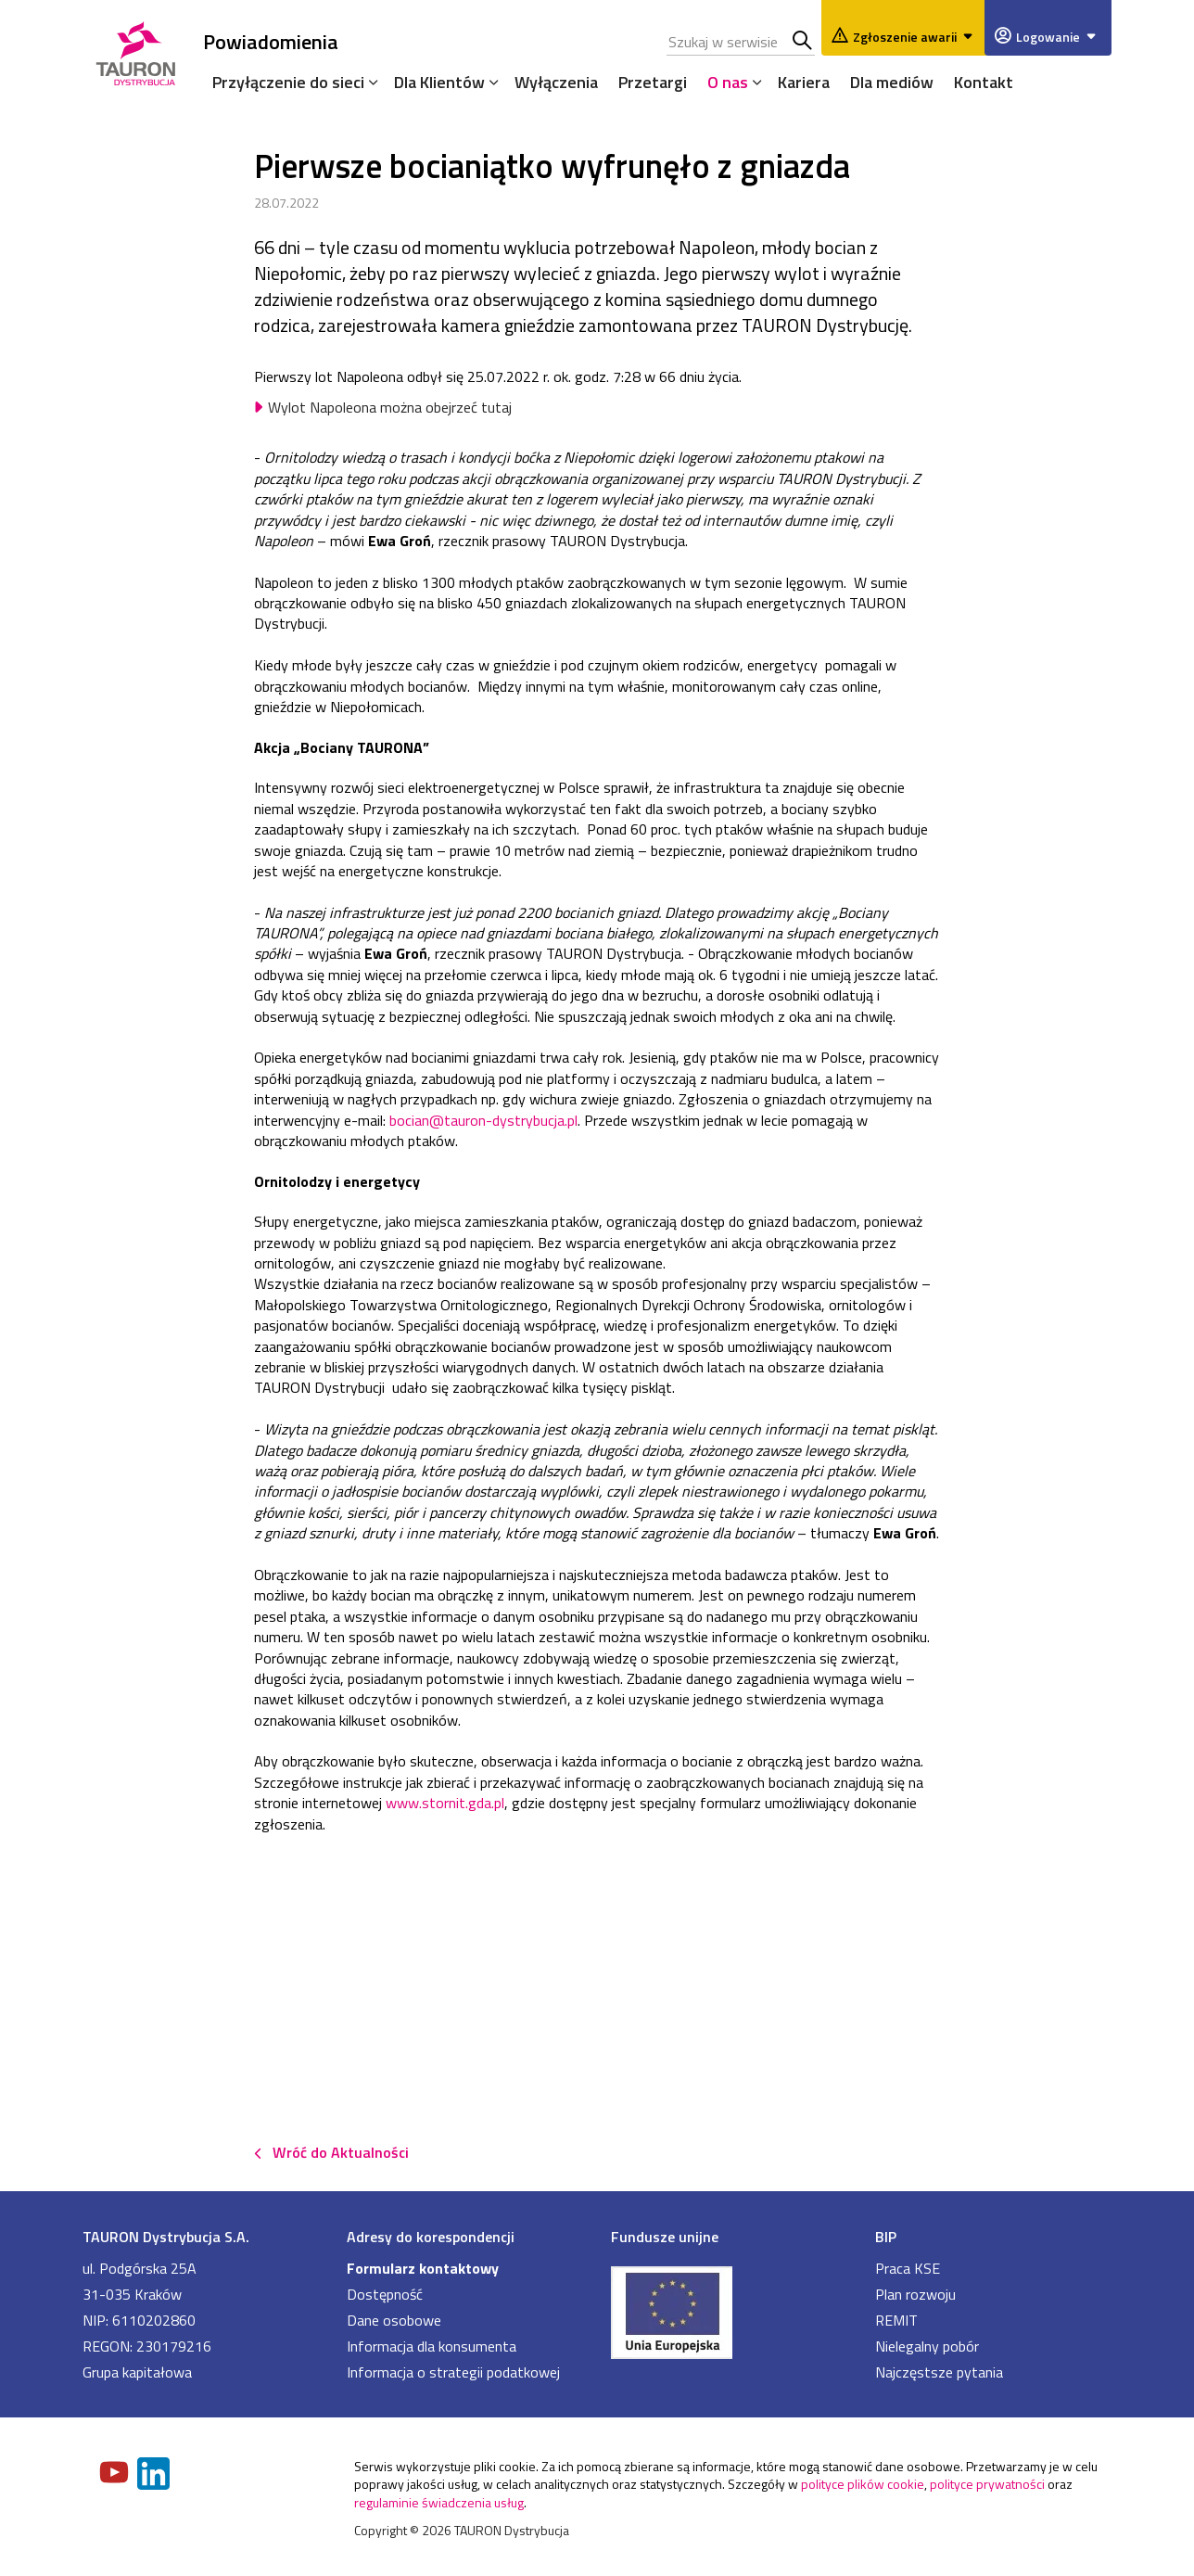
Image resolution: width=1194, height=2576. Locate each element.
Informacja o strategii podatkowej (453, 2372)
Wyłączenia (556, 82)
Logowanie (1059, 36)
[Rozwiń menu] (369, 81)
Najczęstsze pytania (939, 2372)
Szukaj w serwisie (803, 42)
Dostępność (385, 2294)
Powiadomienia (270, 41)
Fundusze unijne (664, 2236)
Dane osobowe (394, 2320)
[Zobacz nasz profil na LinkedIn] (154, 2475)
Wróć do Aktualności (341, 2152)
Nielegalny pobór (927, 2346)
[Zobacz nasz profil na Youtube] (115, 2474)
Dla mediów (892, 82)
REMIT (896, 2320)
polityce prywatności (987, 2483)
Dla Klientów (439, 82)
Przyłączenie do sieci (288, 82)
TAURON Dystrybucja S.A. (166, 2236)
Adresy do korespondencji (430, 2236)
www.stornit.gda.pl (445, 1803)
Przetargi (652, 82)
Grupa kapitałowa (137, 2372)
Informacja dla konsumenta (431, 2346)
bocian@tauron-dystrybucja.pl (483, 1120)
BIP (885, 2236)
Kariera (804, 82)
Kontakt (983, 82)
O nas (727, 82)
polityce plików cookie (862, 2483)
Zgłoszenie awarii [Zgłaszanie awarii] (916, 36)
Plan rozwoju (915, 2294)
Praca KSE (907, 2268)
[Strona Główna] (136, 50)
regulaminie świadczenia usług (439, 2502)
